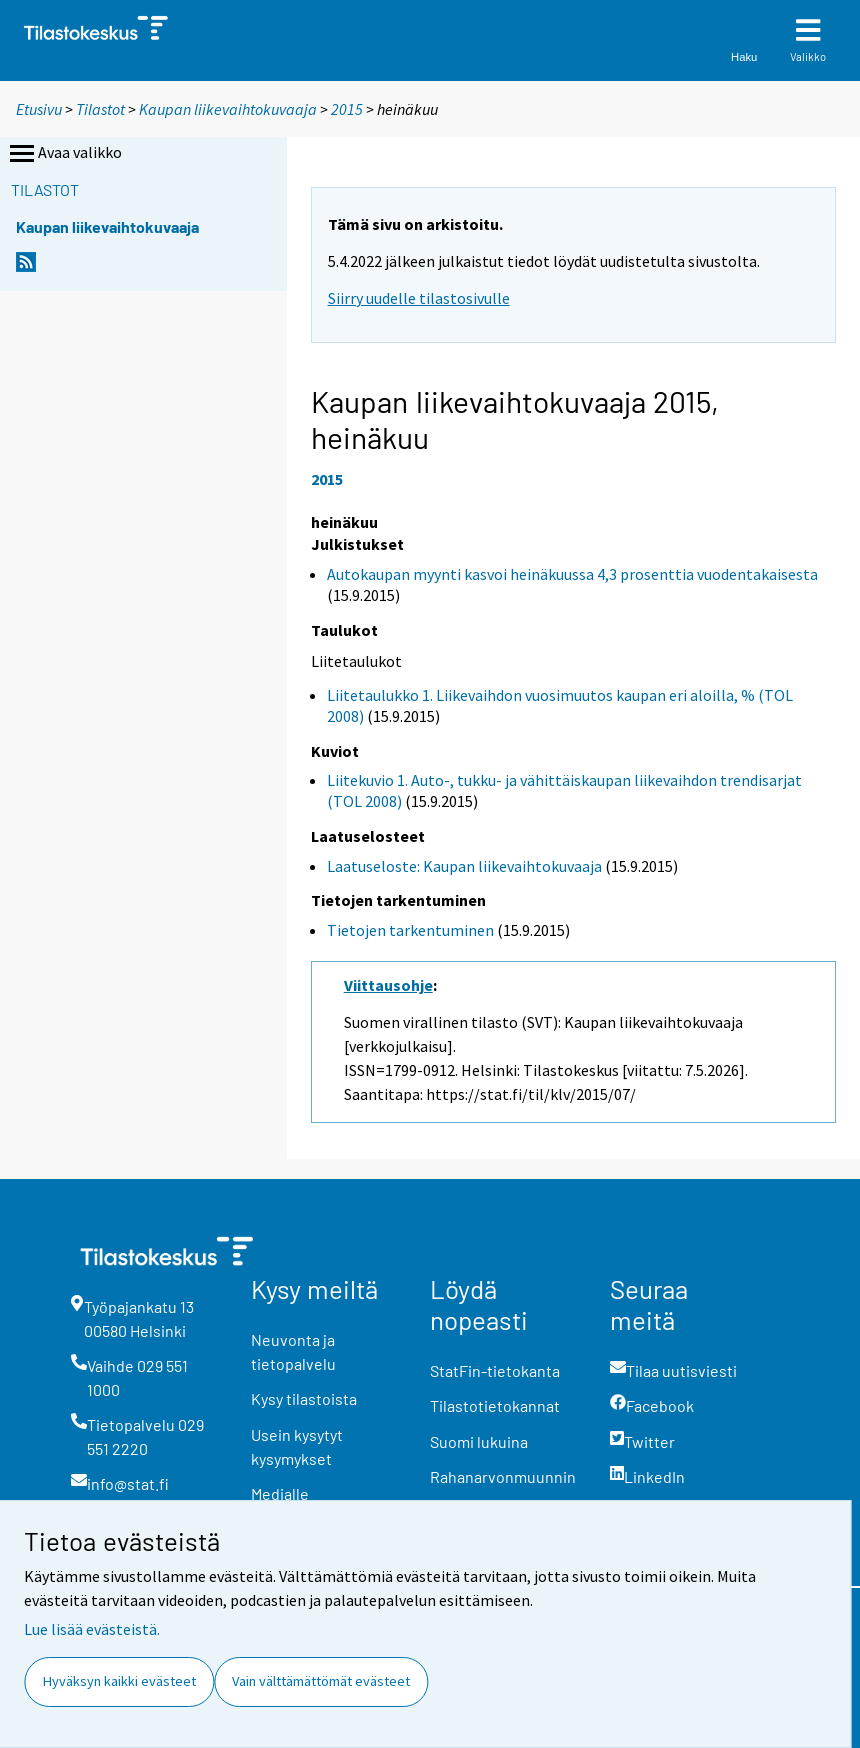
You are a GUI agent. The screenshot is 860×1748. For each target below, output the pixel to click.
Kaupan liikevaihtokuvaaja (228, 109)
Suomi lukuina (479, 1441)
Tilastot (100, 109)
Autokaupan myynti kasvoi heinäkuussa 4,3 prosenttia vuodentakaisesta (572, 574)
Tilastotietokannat (495, 1405)
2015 (347, 109)
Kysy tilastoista (304, 1398)
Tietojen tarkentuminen (410, 930)
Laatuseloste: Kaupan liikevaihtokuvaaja (464, 866)
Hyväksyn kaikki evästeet (119, 1681)
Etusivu (39, 109)
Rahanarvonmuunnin (503, 1476)
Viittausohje (388, 985)
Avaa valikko (64, 154)
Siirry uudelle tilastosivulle (419, 298)
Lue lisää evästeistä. (92, 1629)
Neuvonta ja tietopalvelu (293, 1351)
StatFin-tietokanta (495, 1370)
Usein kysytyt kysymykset (297, 1446)
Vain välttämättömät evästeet (321, 1681)
